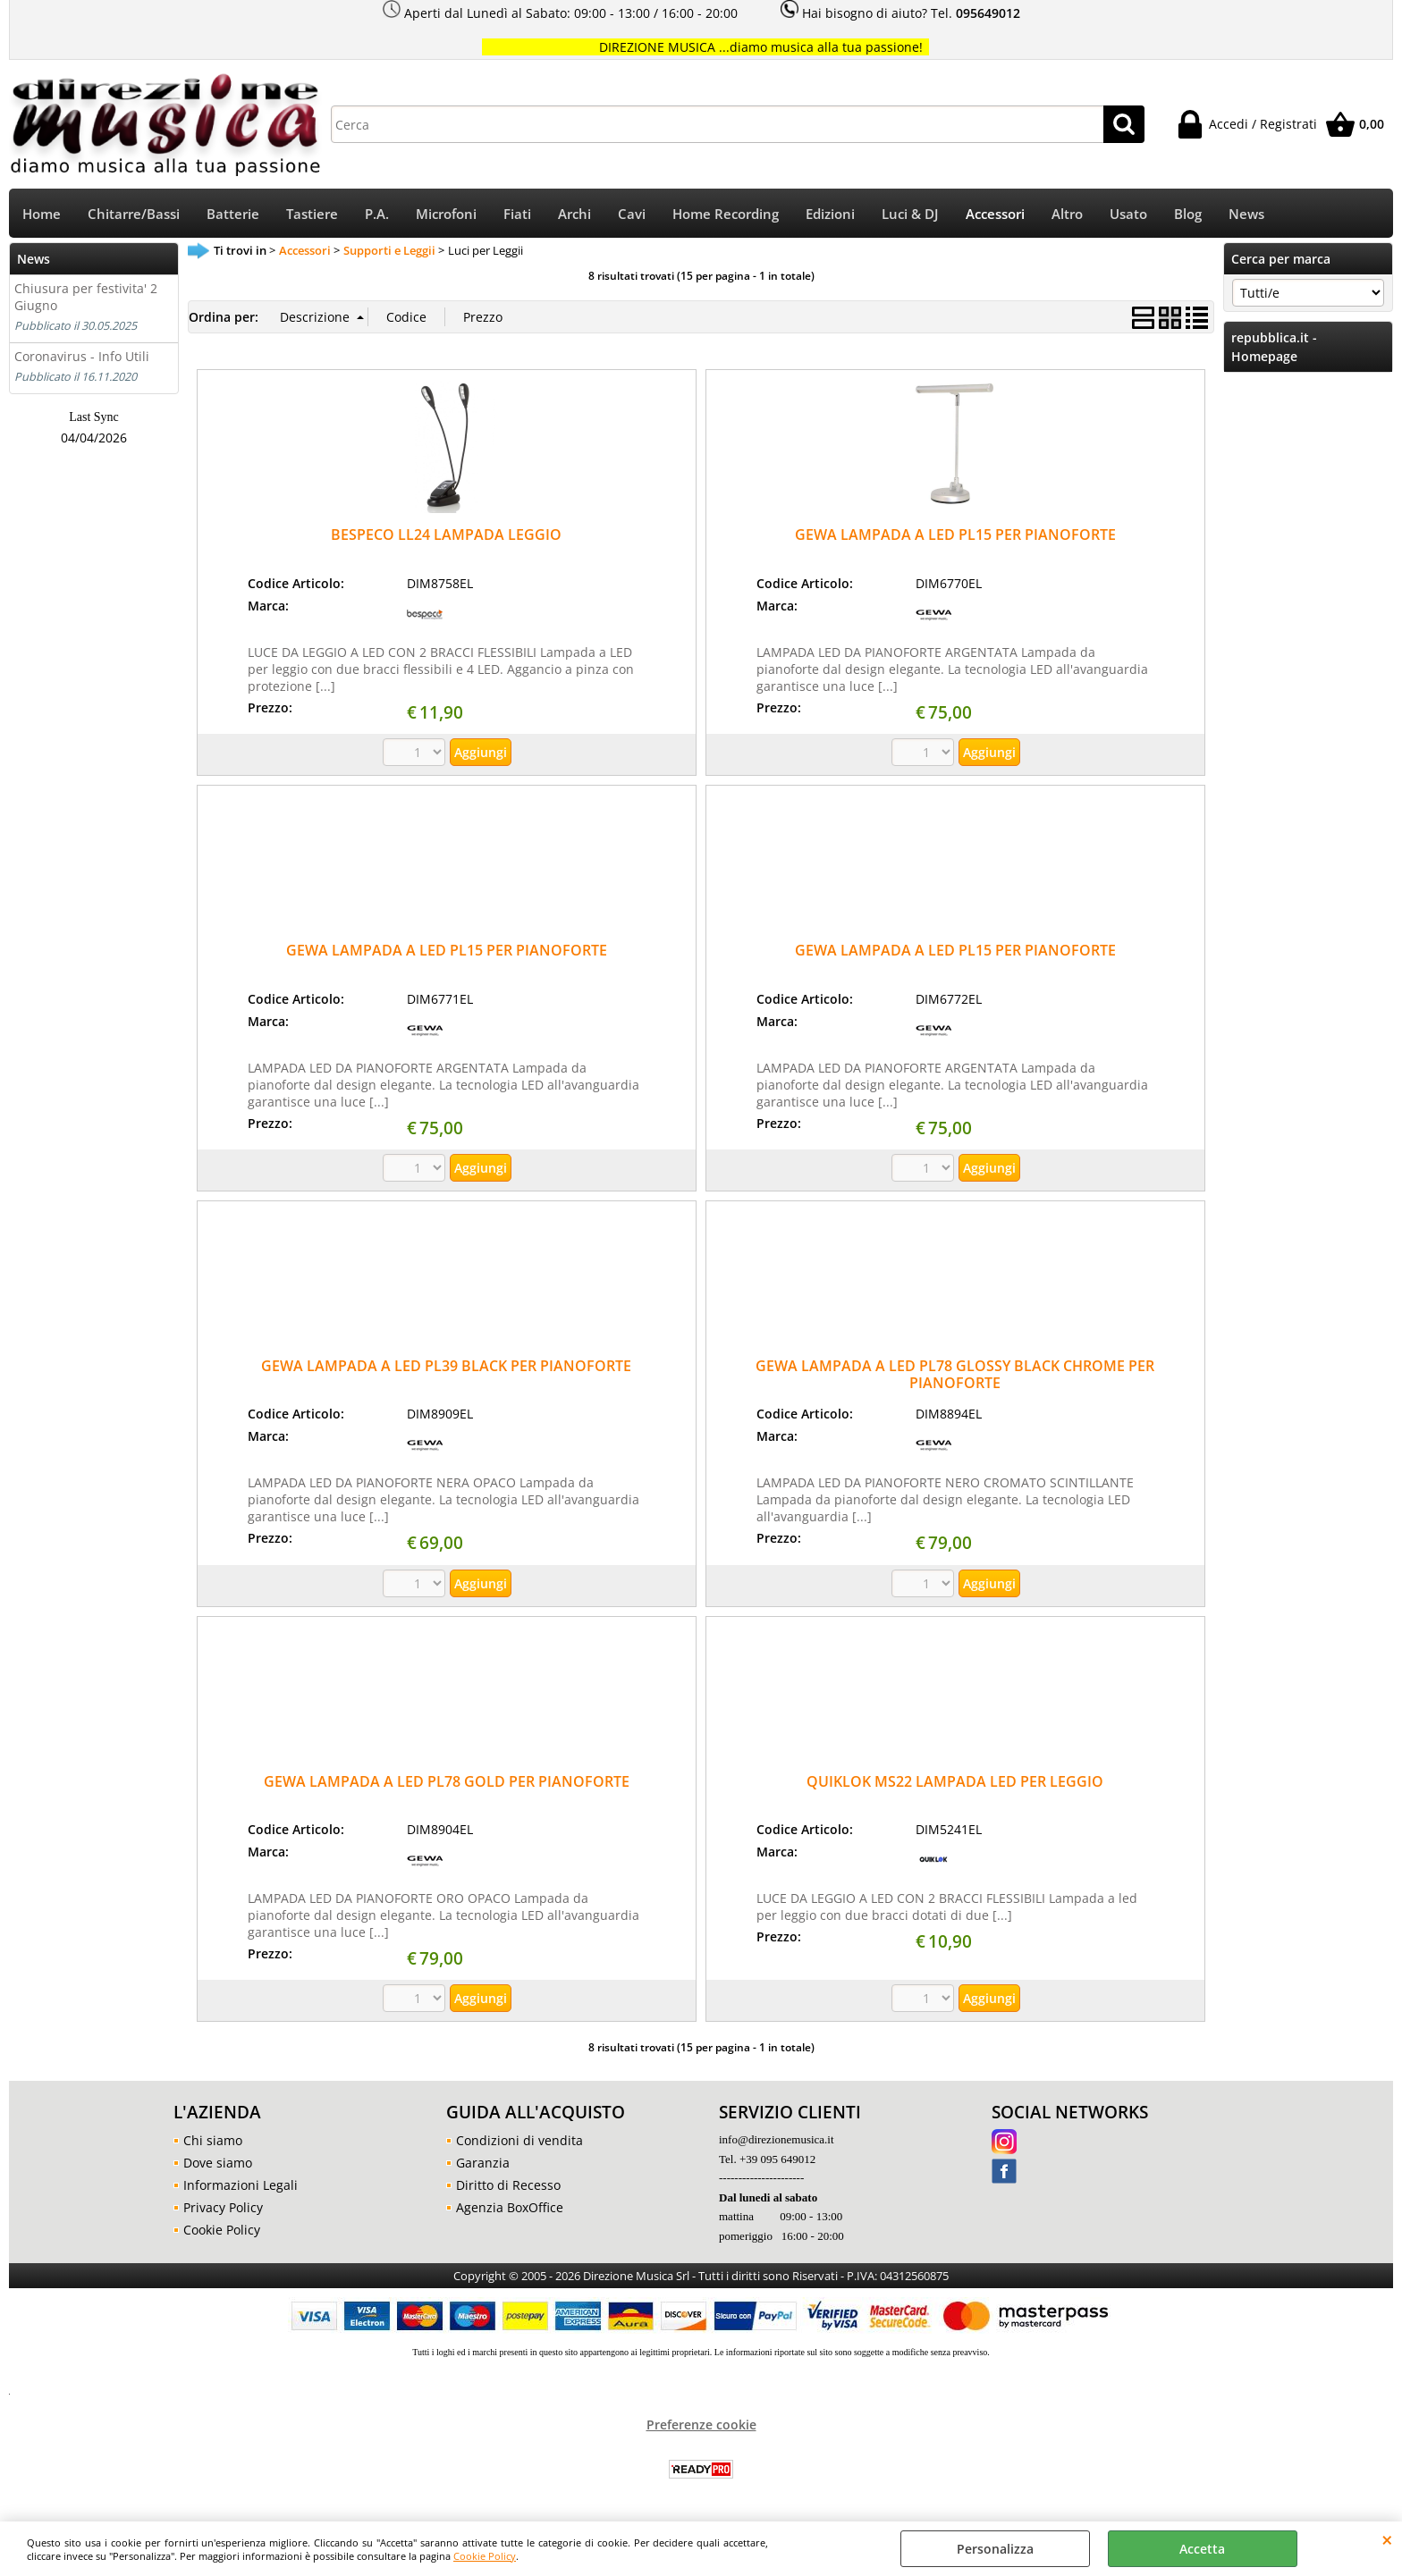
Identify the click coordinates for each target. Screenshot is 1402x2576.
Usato (1128, 214)
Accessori (995, 214)
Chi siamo (212, 2140)
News (1246, 214)
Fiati (517, 214)
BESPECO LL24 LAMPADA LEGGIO (446, 534)
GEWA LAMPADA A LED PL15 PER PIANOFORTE (955, 534)
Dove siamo (217, 2162)
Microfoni (446, 214)
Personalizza (995, 2548)
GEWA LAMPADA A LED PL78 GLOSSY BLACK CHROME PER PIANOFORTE (955, 1374)
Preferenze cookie (701, 2424)
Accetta (1202, 2548)
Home (41, 214)
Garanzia (483, 2162)
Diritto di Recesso (508, 2184)
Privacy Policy (223, 2207)
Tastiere (312, 214)
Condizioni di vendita (519, 2140)
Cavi (632, 214)
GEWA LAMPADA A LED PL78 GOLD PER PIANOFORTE (446, 1781)
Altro (1067, 214)
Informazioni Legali (240, 2184)
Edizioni (830, 214)
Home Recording (725, 214)
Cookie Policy (484, 2556)
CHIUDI (1387, 2539)
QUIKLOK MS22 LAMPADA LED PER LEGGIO (955, 1781)
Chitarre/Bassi (134, 214)
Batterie (233, 214)
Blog (1188, 214)
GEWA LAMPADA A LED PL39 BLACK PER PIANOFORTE (446, 1366)
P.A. (377, 214)
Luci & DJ (910, 214)
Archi (574, 214)
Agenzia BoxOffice (509, 2207)
